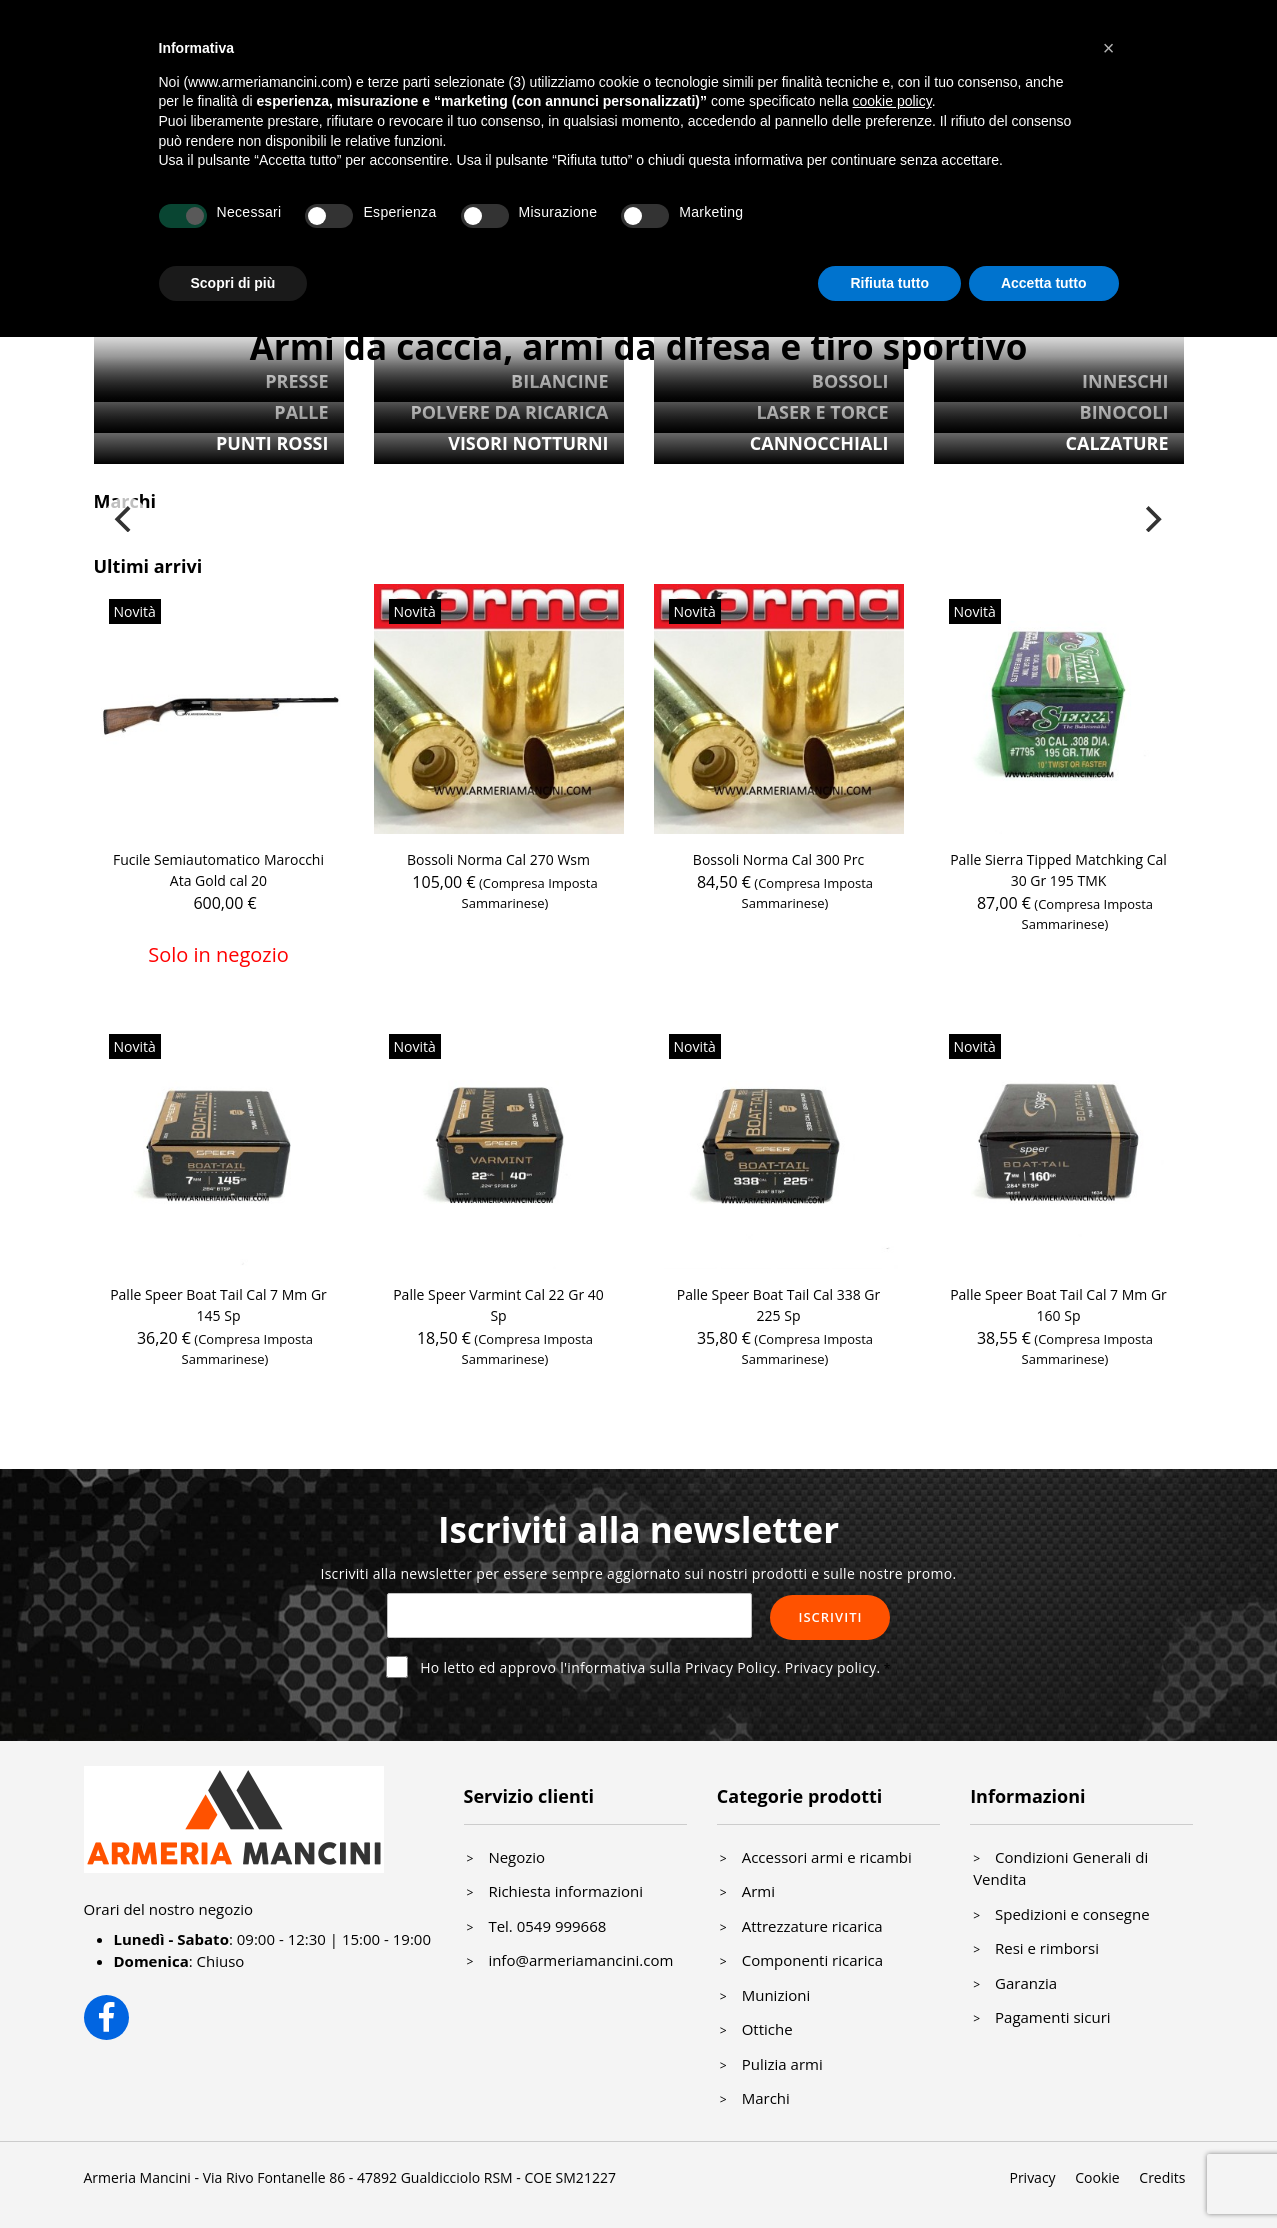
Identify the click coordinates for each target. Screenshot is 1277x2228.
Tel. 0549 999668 (547, 1926)
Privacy (1032, 2177)
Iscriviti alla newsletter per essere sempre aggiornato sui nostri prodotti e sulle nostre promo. (638, 1573)
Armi (758, 1891)
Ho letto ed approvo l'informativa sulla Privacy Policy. (650, 1667)
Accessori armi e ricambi (827, 1857)
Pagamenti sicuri (1053, 2017)
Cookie (1097, 2177)
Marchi (766, 2098)
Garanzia (1026, 1983)
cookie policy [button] (892, 101)
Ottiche (767, 2029)
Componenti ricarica (812, 1960)
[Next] (1152, 519)
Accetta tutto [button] (1044, 283)
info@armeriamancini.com (580, 1960)
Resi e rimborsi (1047, 1948)
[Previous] (126, 519)
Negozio (516, 1857)
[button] (1109, 48)
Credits (1162, 2177)
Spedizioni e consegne (1072, 1914)
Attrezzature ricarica (812, 1926)
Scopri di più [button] (233, 283)
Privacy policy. (833, 1667)
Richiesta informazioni (565, 1891)
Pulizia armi (782, 2064)
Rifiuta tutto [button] (889, 283)
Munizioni (776, 1995)
